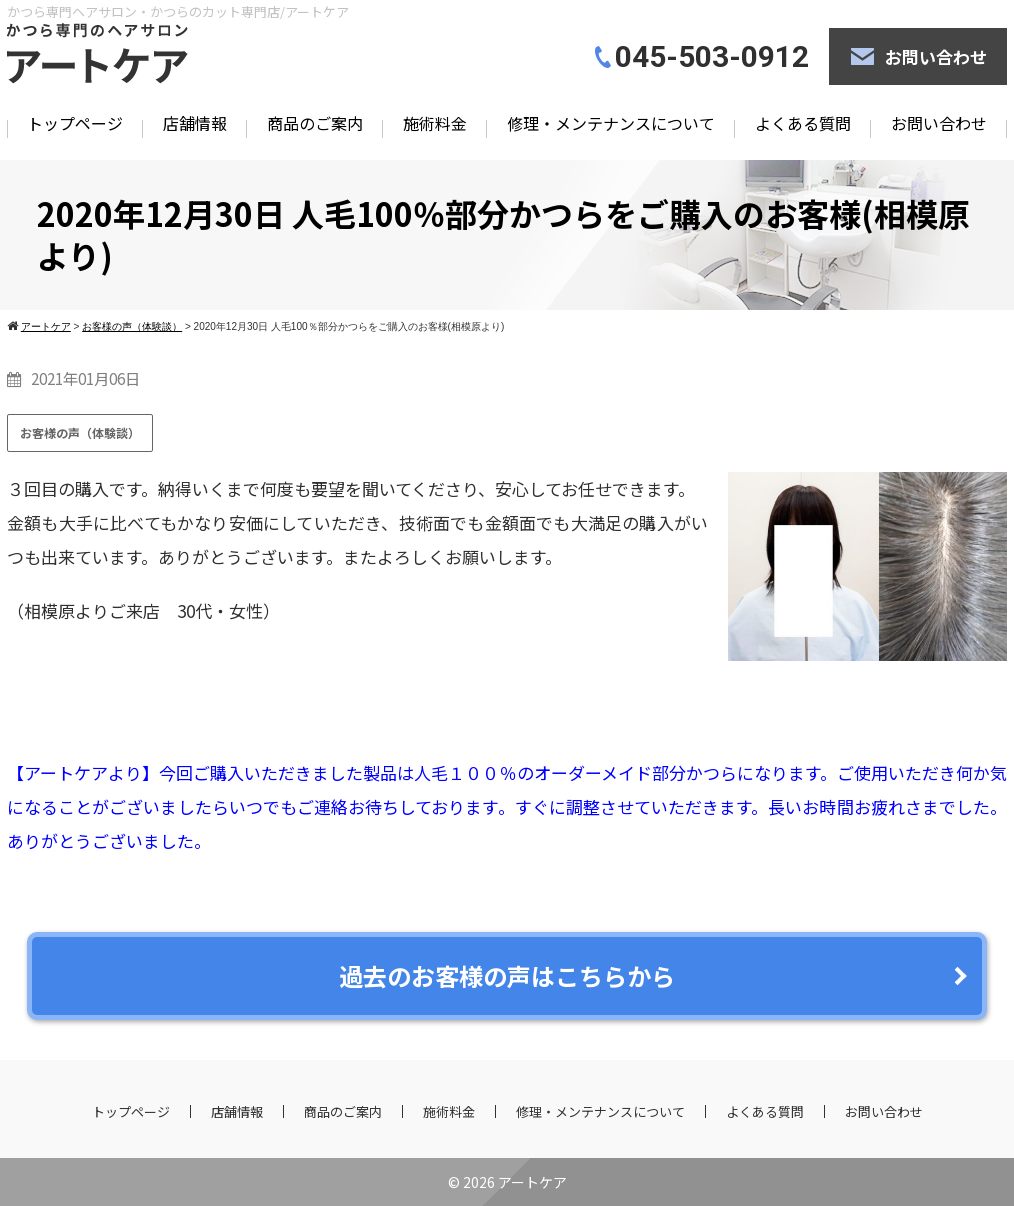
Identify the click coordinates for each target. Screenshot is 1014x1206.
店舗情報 (195, 123)
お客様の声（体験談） (80, 432)
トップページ (75, 123)
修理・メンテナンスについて (611, 123)
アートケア (532, 1182)
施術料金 (435, 123)
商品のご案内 (315, 123)
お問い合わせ (936, 56)
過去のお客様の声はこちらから (507, 975)
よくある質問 (803, 123)
